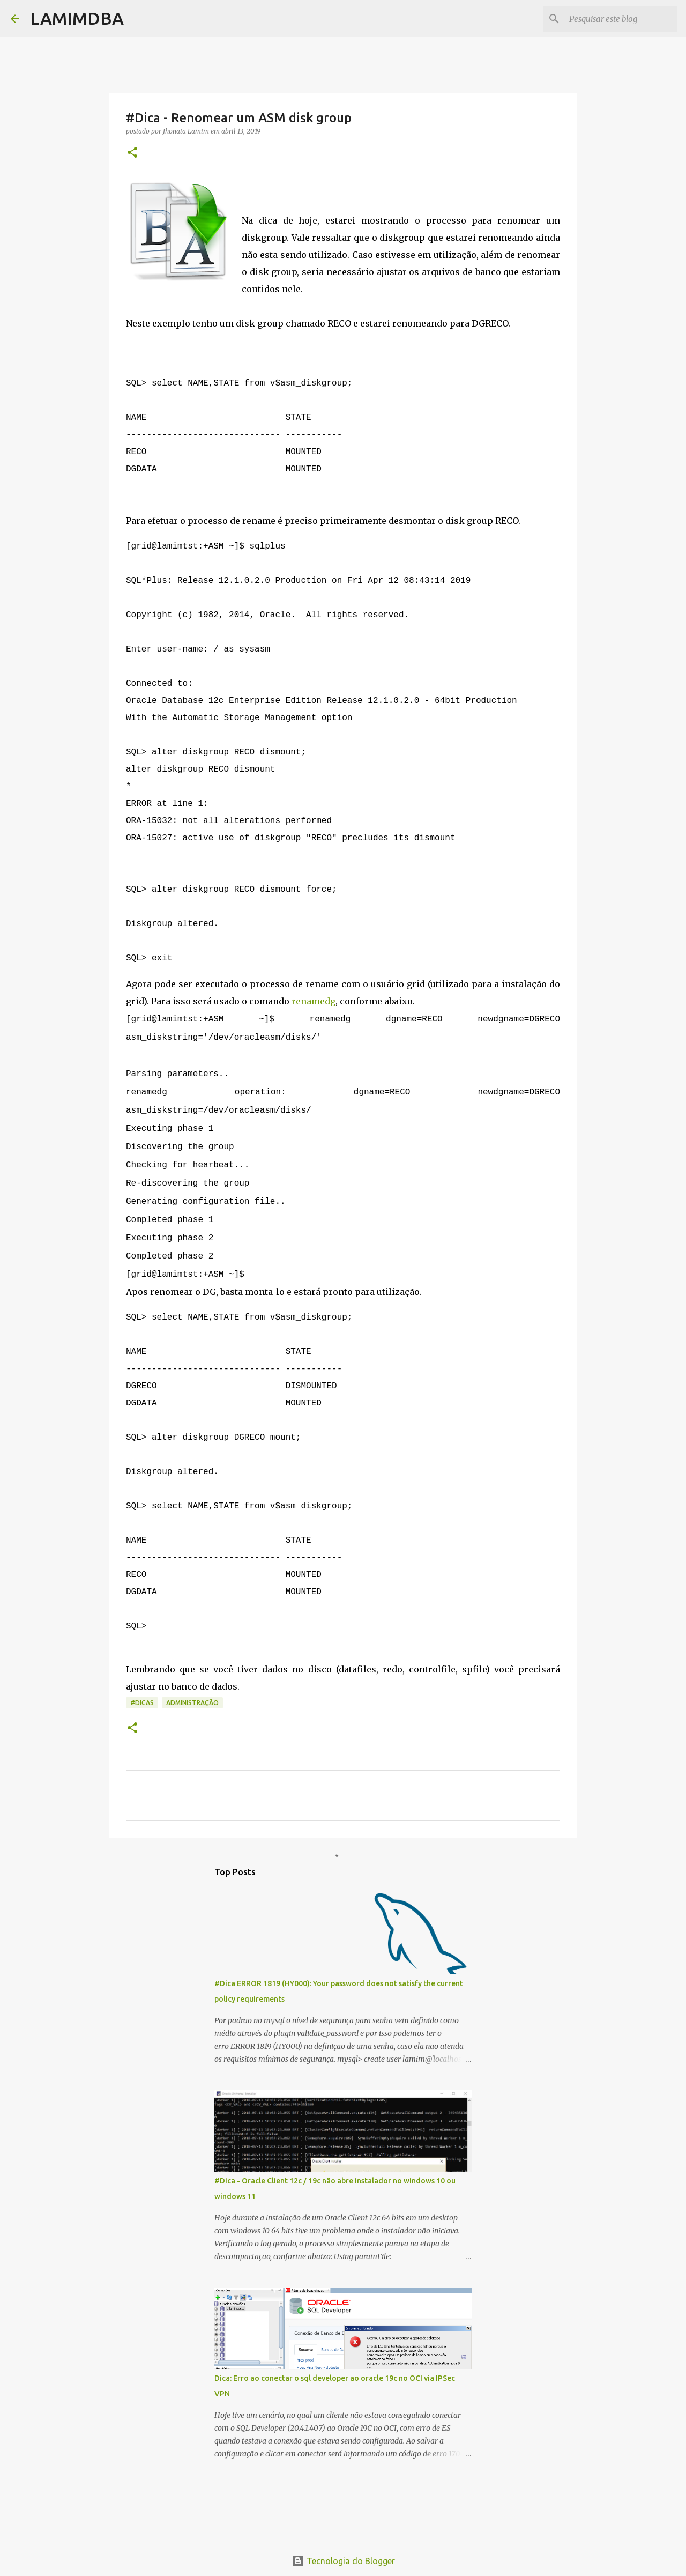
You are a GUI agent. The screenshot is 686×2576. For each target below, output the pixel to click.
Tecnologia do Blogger (343, 2561)
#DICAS (142, 1756)
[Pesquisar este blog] (621, 19)
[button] (132, 153)
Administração (192, 1756)
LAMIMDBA (77, 18)
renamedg (313, 1034)
